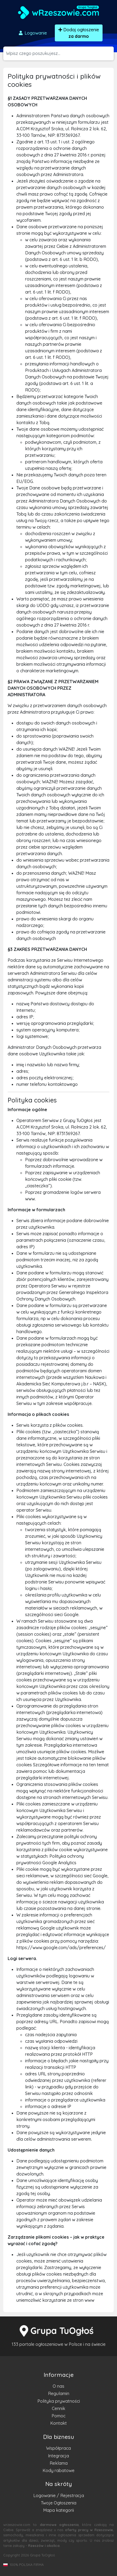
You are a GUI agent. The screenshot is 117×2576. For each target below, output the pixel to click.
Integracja (58, 2455)
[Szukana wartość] (60, 53)
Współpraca (58, 2448)
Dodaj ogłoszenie (78, 33)
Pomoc (58, 2415)
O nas (58, 2386)
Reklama (59, 2463)
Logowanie (32, 33)
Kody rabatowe (58, 2470)
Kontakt (58, 2423)
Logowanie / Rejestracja (58, 2495)
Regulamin (58, 2393)
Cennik (58, 2408)
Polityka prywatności (58, 2401)
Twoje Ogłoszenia (58, 2503)
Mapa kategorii (58, 2510)
